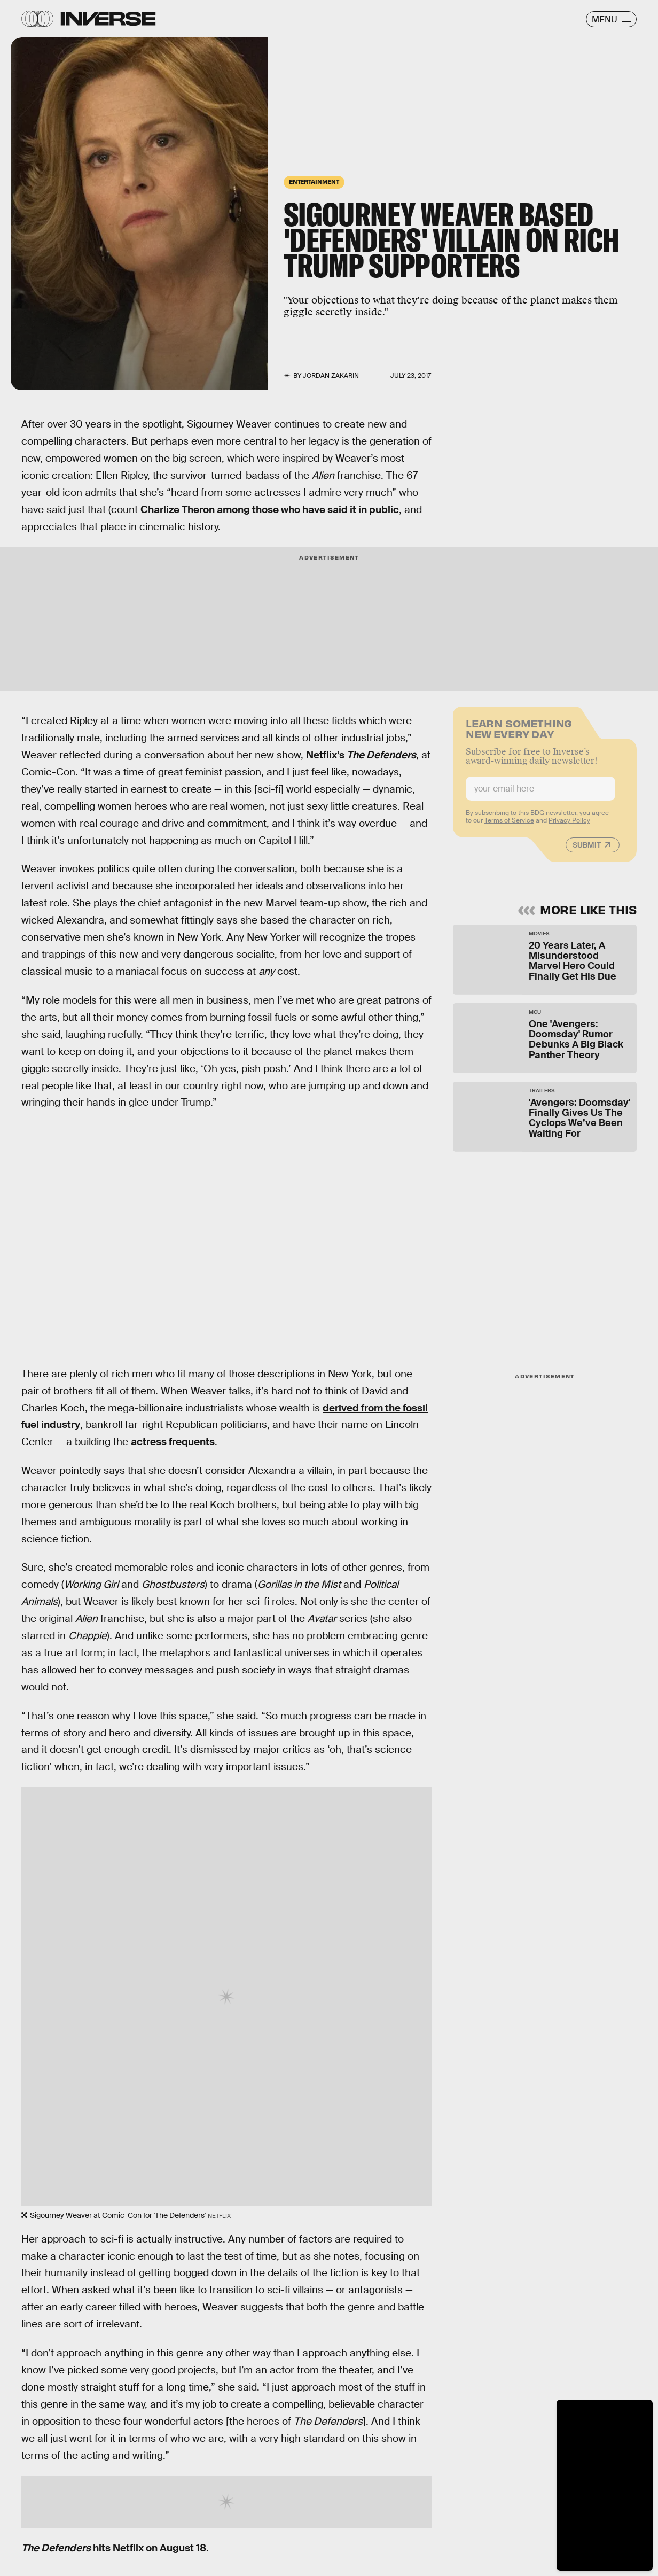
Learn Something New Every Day (519, 732)
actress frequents (173, 1441)
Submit (587, 850)
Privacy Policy (569, 825)
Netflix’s (361, 755)
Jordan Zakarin (331, 375)
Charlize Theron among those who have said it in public (269, 509)
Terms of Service (509, 825)
